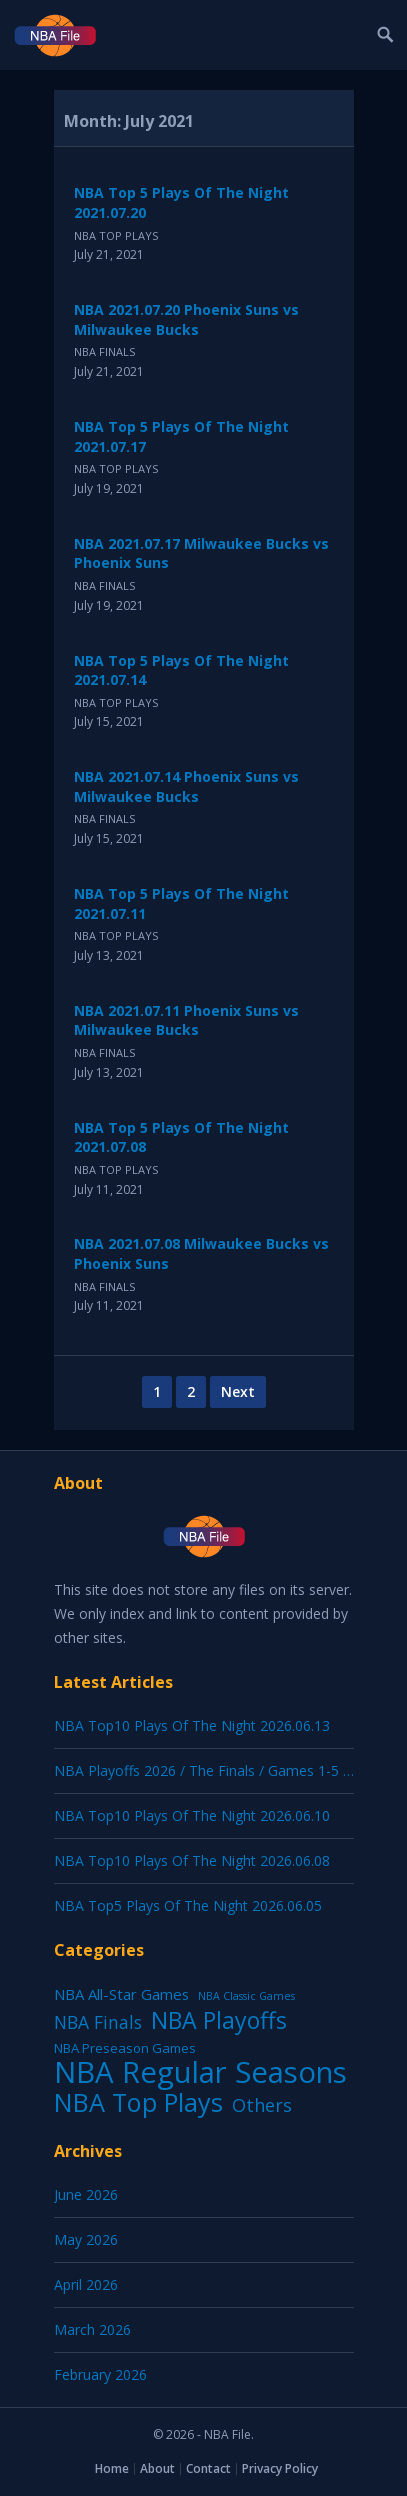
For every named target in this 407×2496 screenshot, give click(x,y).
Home (112, 2468)
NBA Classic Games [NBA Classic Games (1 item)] (246, 1996)
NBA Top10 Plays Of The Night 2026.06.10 (192, 1815)
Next (238, 1391)
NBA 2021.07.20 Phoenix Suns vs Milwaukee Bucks (186, 319)
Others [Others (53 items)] (262, 2105)
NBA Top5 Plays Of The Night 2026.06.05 (188, 1905)
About (157, 2468)
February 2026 (100, 2374)
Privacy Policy (280, 2468)
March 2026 (92, 2329)
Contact (208, 2468)
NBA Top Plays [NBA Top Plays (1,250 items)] (138, 2102)
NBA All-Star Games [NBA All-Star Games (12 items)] (121, 1994)
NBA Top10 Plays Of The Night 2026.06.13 (192, 1725)
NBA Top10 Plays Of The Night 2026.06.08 (192, 1860)
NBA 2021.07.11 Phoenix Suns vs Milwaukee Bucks (186, 1020)
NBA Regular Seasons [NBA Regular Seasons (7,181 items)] (200, 2072)
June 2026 (86, 2194)
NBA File (227, 2434)
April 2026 (86, 2284)
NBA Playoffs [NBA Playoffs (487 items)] (219, 2020)
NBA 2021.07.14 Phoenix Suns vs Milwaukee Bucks (186, 786)
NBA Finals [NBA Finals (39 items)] (98, 2022)
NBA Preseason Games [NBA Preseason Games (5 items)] (125, 2048)
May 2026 (86, 2239)
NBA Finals (104, 351)
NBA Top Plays (116, 235)
